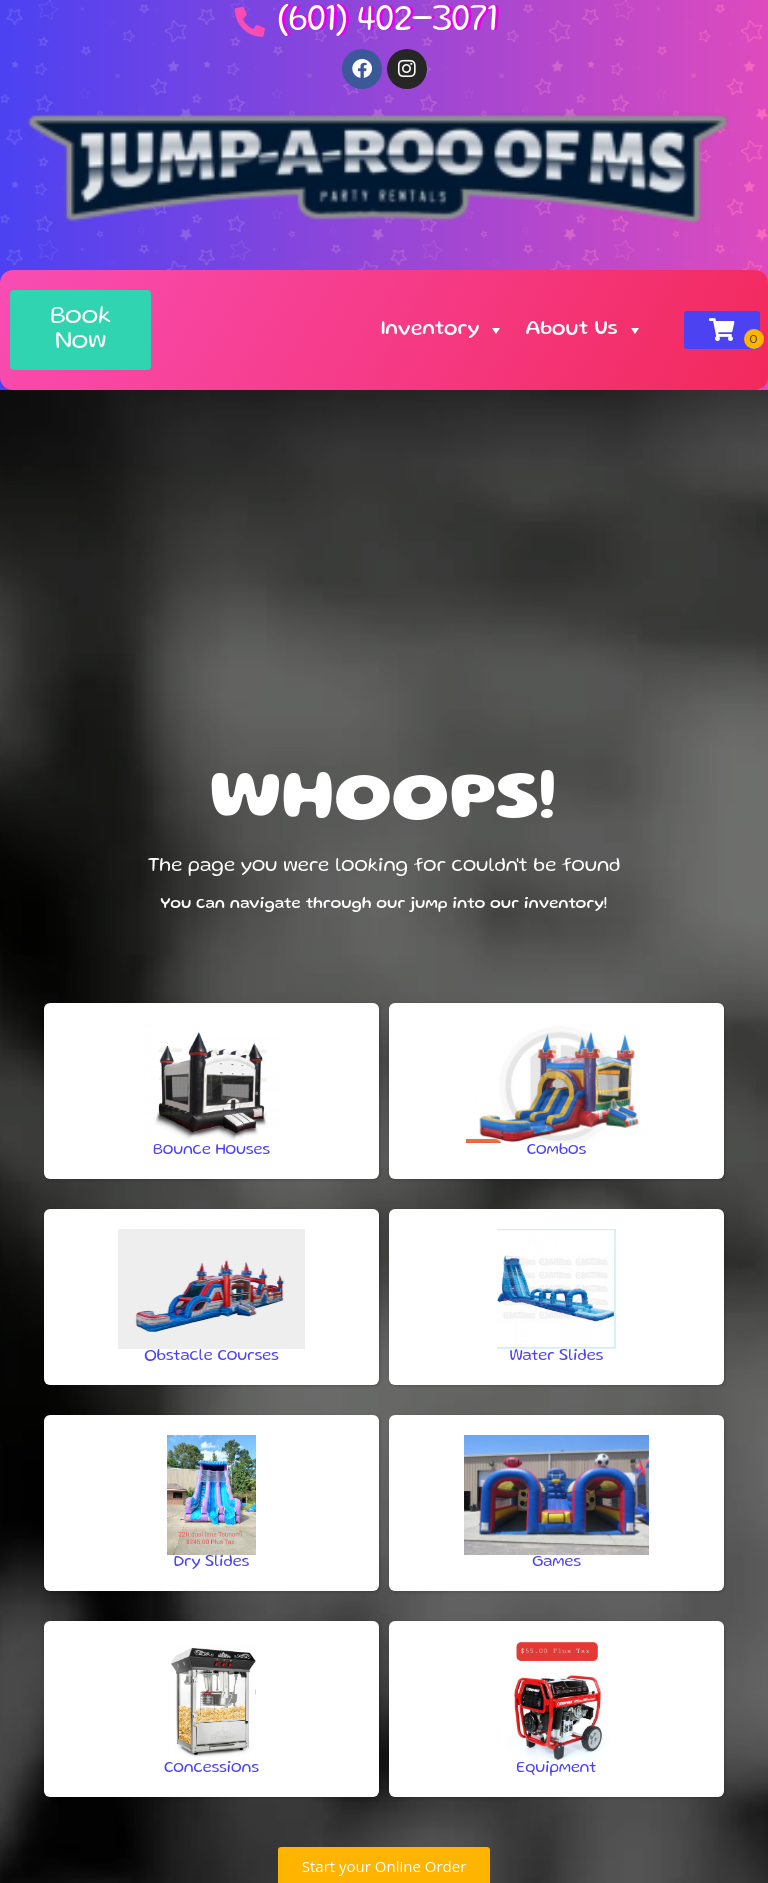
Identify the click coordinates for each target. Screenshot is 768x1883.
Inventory (443, 330)
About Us (584, 330)
